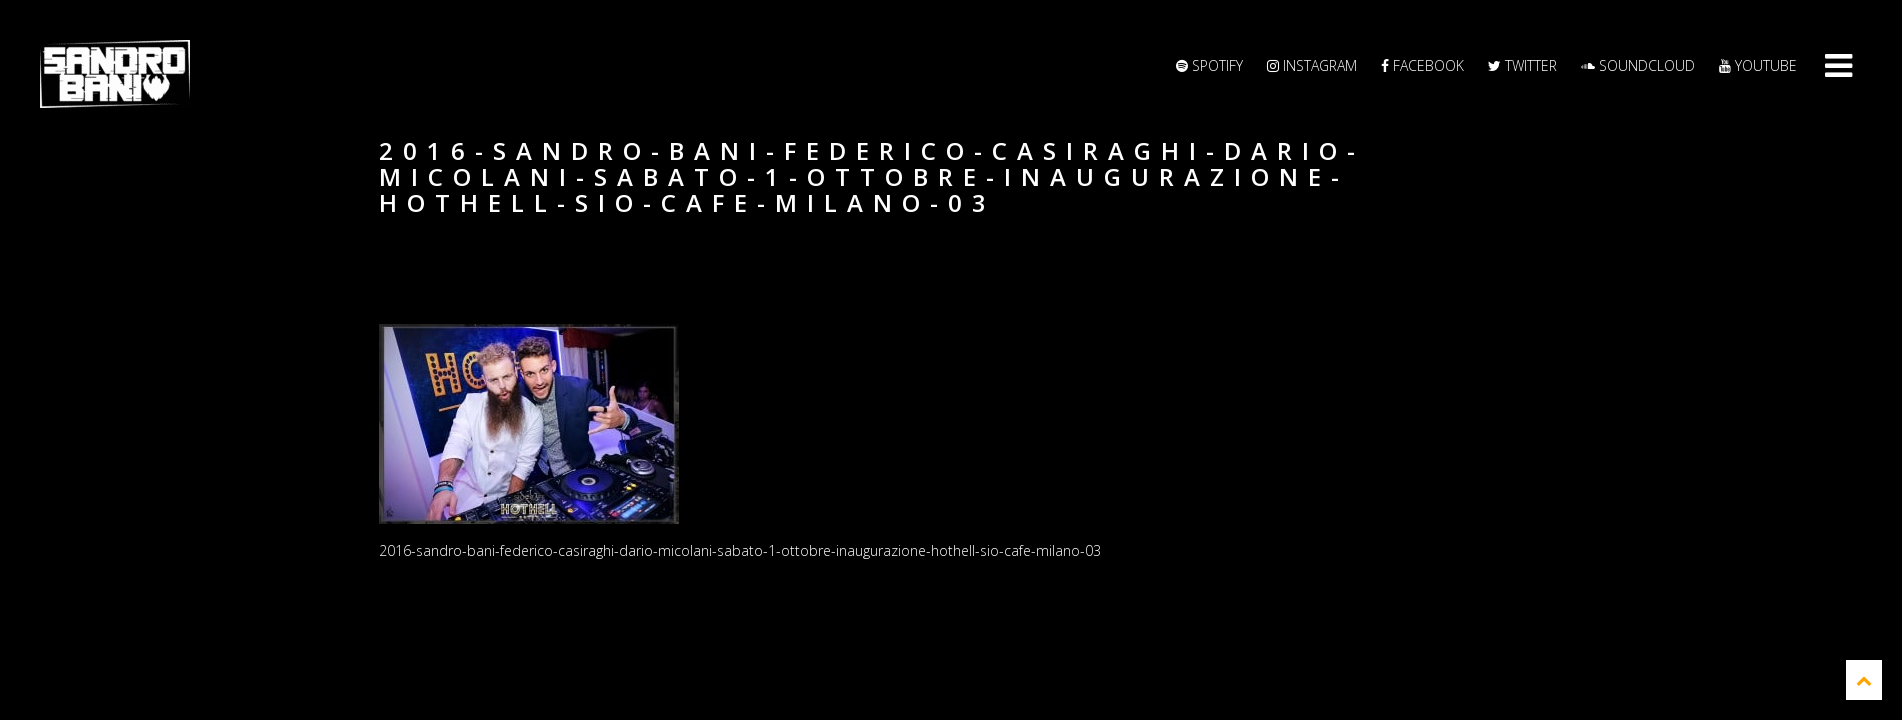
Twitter (1522, 65)
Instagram (1312, 65)
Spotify (1209, 65)
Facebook (1422, 65)
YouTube (1758, 65)
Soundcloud (1638, 65)
